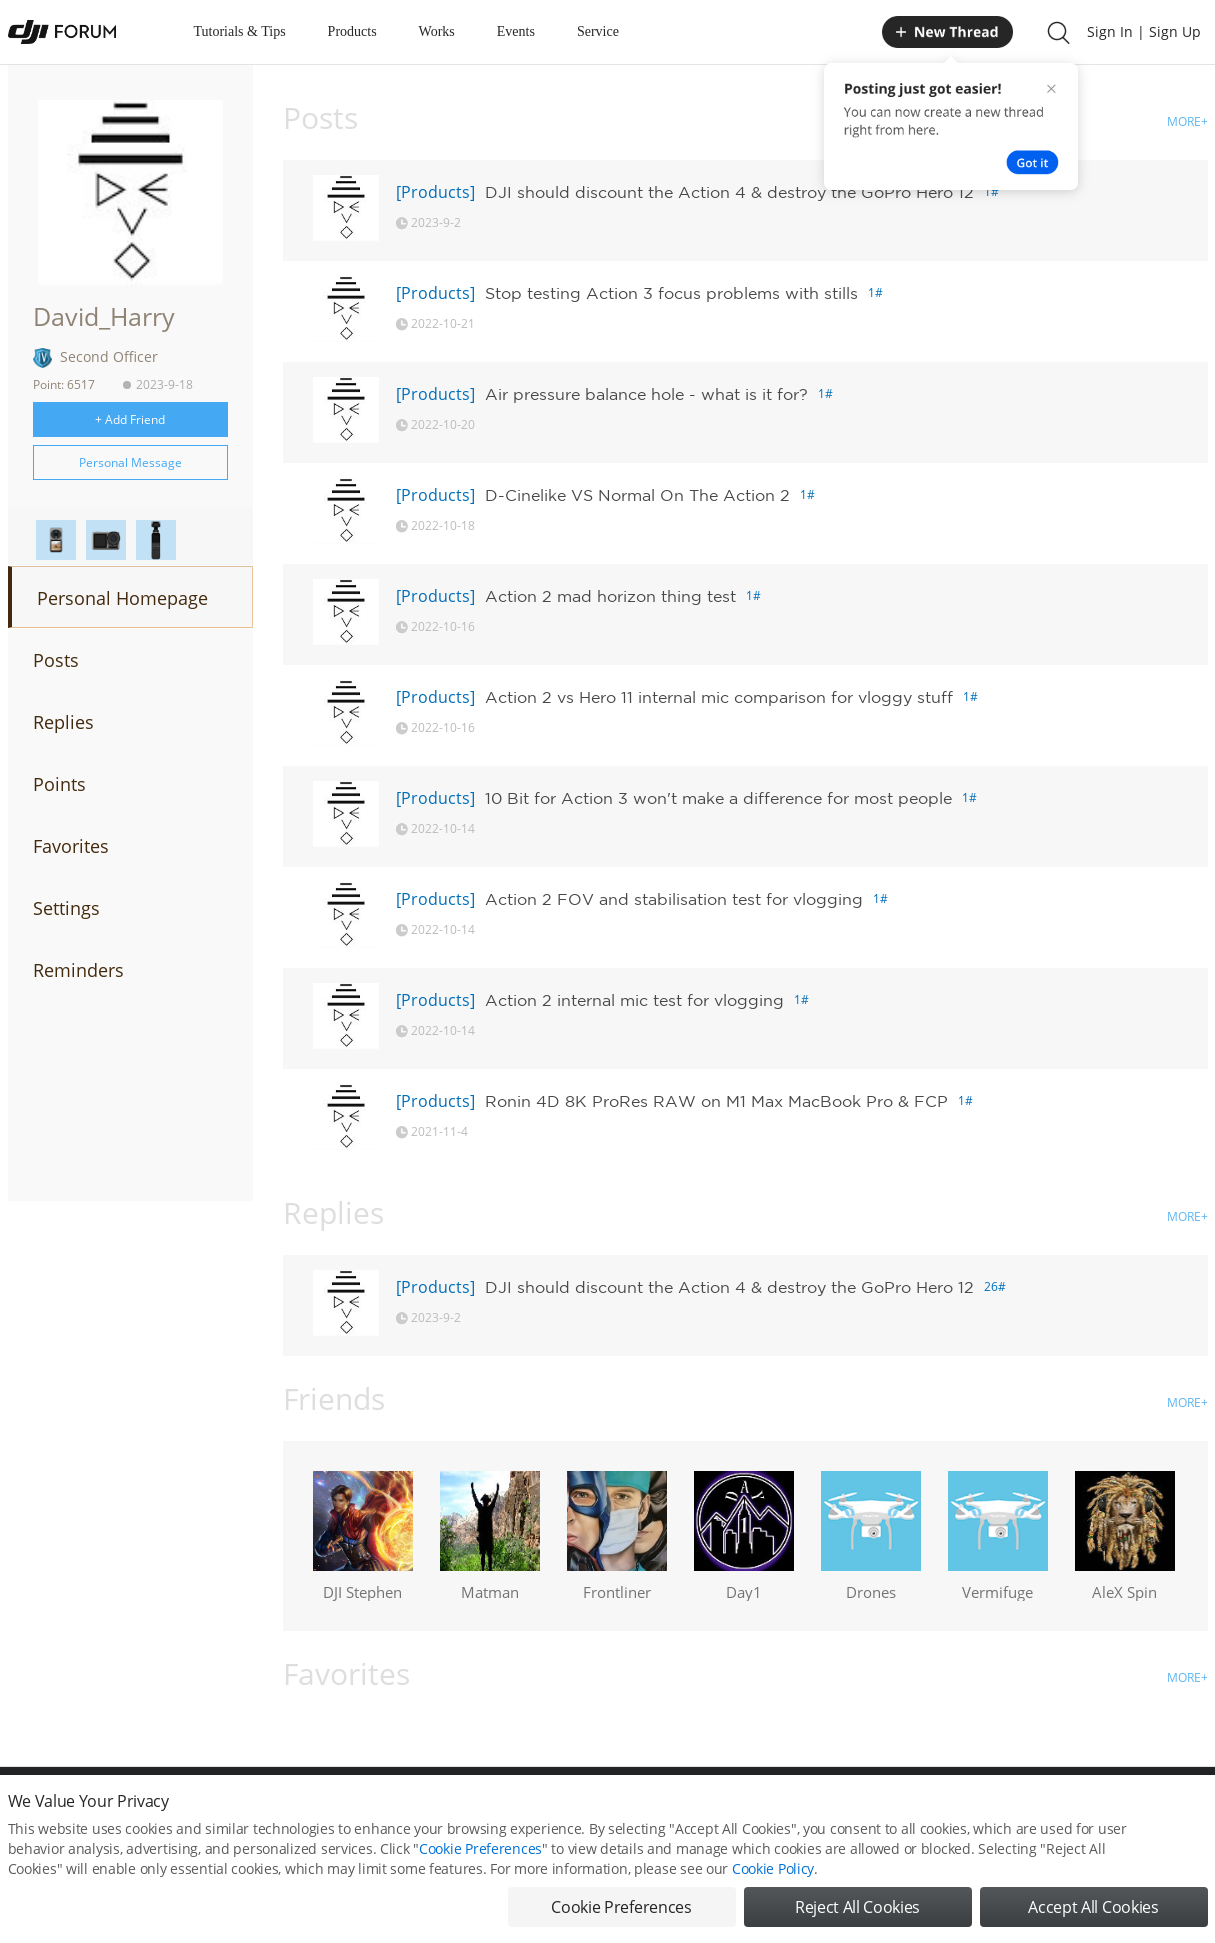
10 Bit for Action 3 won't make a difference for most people (718, 798)
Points (59, 784)
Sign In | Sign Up (1144, 31)
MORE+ (1187, 121)
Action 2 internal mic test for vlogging (634, 1000)
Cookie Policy (773, 1900)
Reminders (78, 970)
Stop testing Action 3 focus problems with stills (671, 293)
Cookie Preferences (480, 1880)
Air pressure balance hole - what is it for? (646, 394)
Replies (63, 722)
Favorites (71, 846)
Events (516, 31)
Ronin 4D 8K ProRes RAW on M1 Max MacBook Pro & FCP (716, 1101)
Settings (66, 908)
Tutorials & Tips (240, 31)
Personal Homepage (122, 598)
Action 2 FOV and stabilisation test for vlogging (674, 899)
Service (598, 31)
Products (352, 31)
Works (437, 31)
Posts (56, 660)
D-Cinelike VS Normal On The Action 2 (637, 495)
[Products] (435, 192)
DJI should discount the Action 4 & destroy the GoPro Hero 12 (729, 192)
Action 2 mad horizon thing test (610, 596)
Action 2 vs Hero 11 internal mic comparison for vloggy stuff (719, 697)
